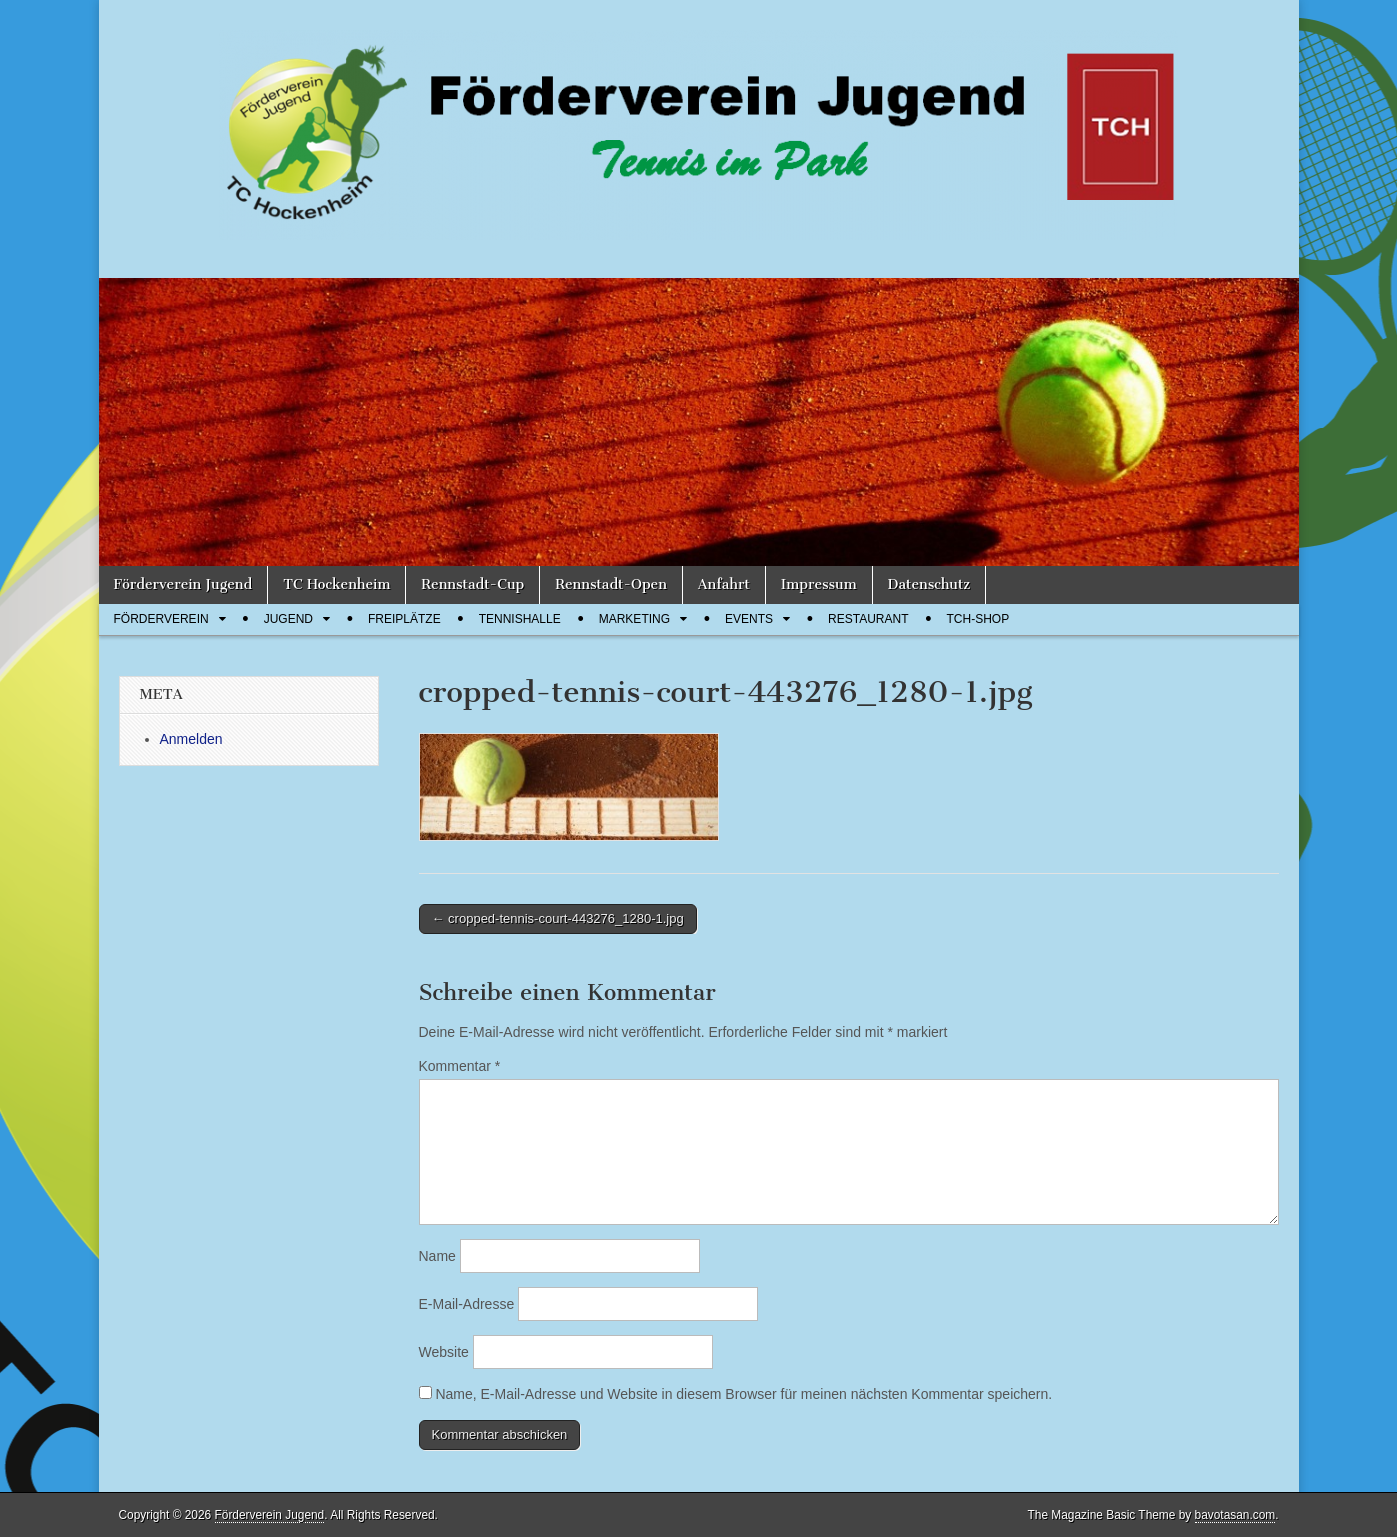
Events (749, 619)
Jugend (288, 619)
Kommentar (460, 1066)
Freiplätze (404, 619)
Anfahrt (724, 584)
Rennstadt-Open (611, 584)
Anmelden (191, 739)
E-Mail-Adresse (467, 1304)
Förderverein (161, 619)
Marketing (634, 619)
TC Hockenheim (336, 584)
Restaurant (868, 619)
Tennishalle (520, 619)
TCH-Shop (978, 619)
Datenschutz (929, 584)
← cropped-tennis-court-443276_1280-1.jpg (558, 918)
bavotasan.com (1235, 1515)
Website (444, 1352)
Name (437, 1256)
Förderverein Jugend (183, 584)
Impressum (819, 584)
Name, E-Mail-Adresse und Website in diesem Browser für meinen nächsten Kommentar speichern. (743, 1394)
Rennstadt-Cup (472, 584)
